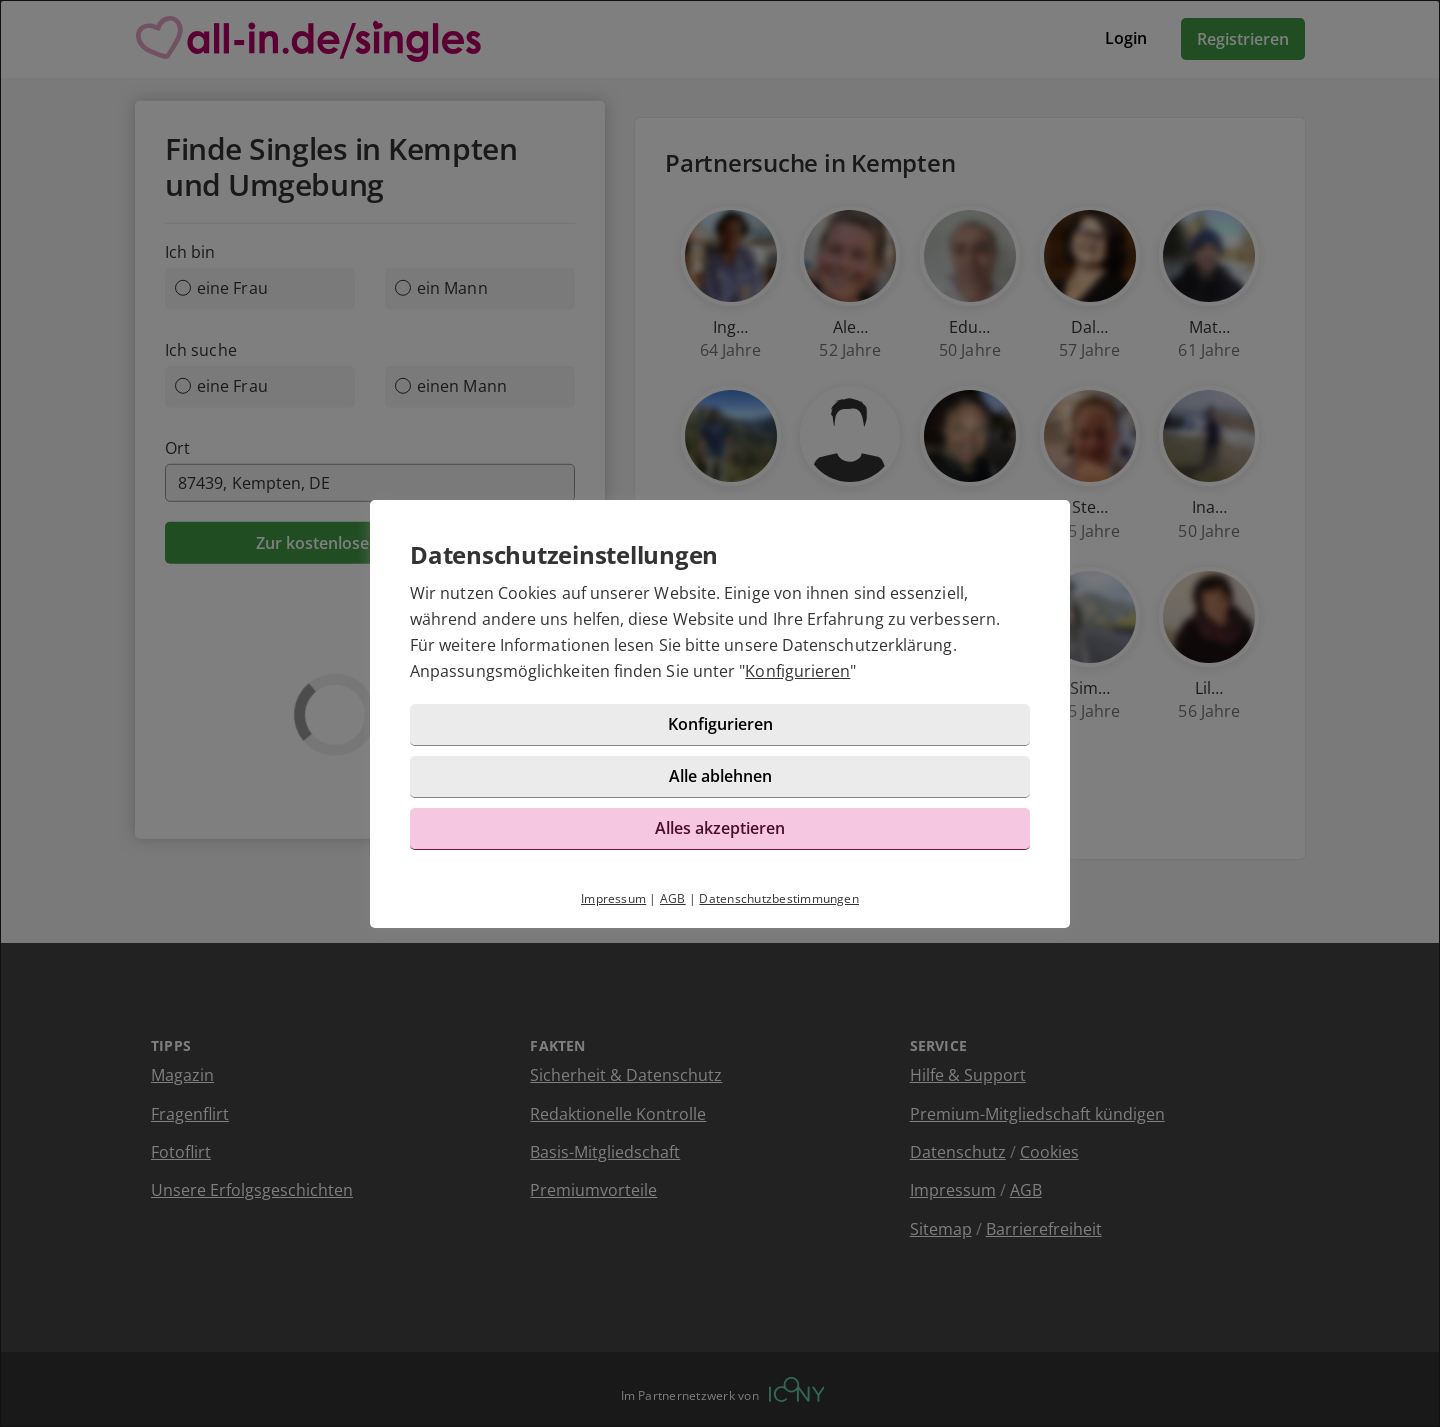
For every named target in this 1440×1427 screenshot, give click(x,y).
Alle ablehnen (720, 776)
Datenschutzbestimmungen (779, 898)
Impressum (613, 898)
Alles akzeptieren (720, 828)
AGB (673, 898)
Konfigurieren (797, 671)
